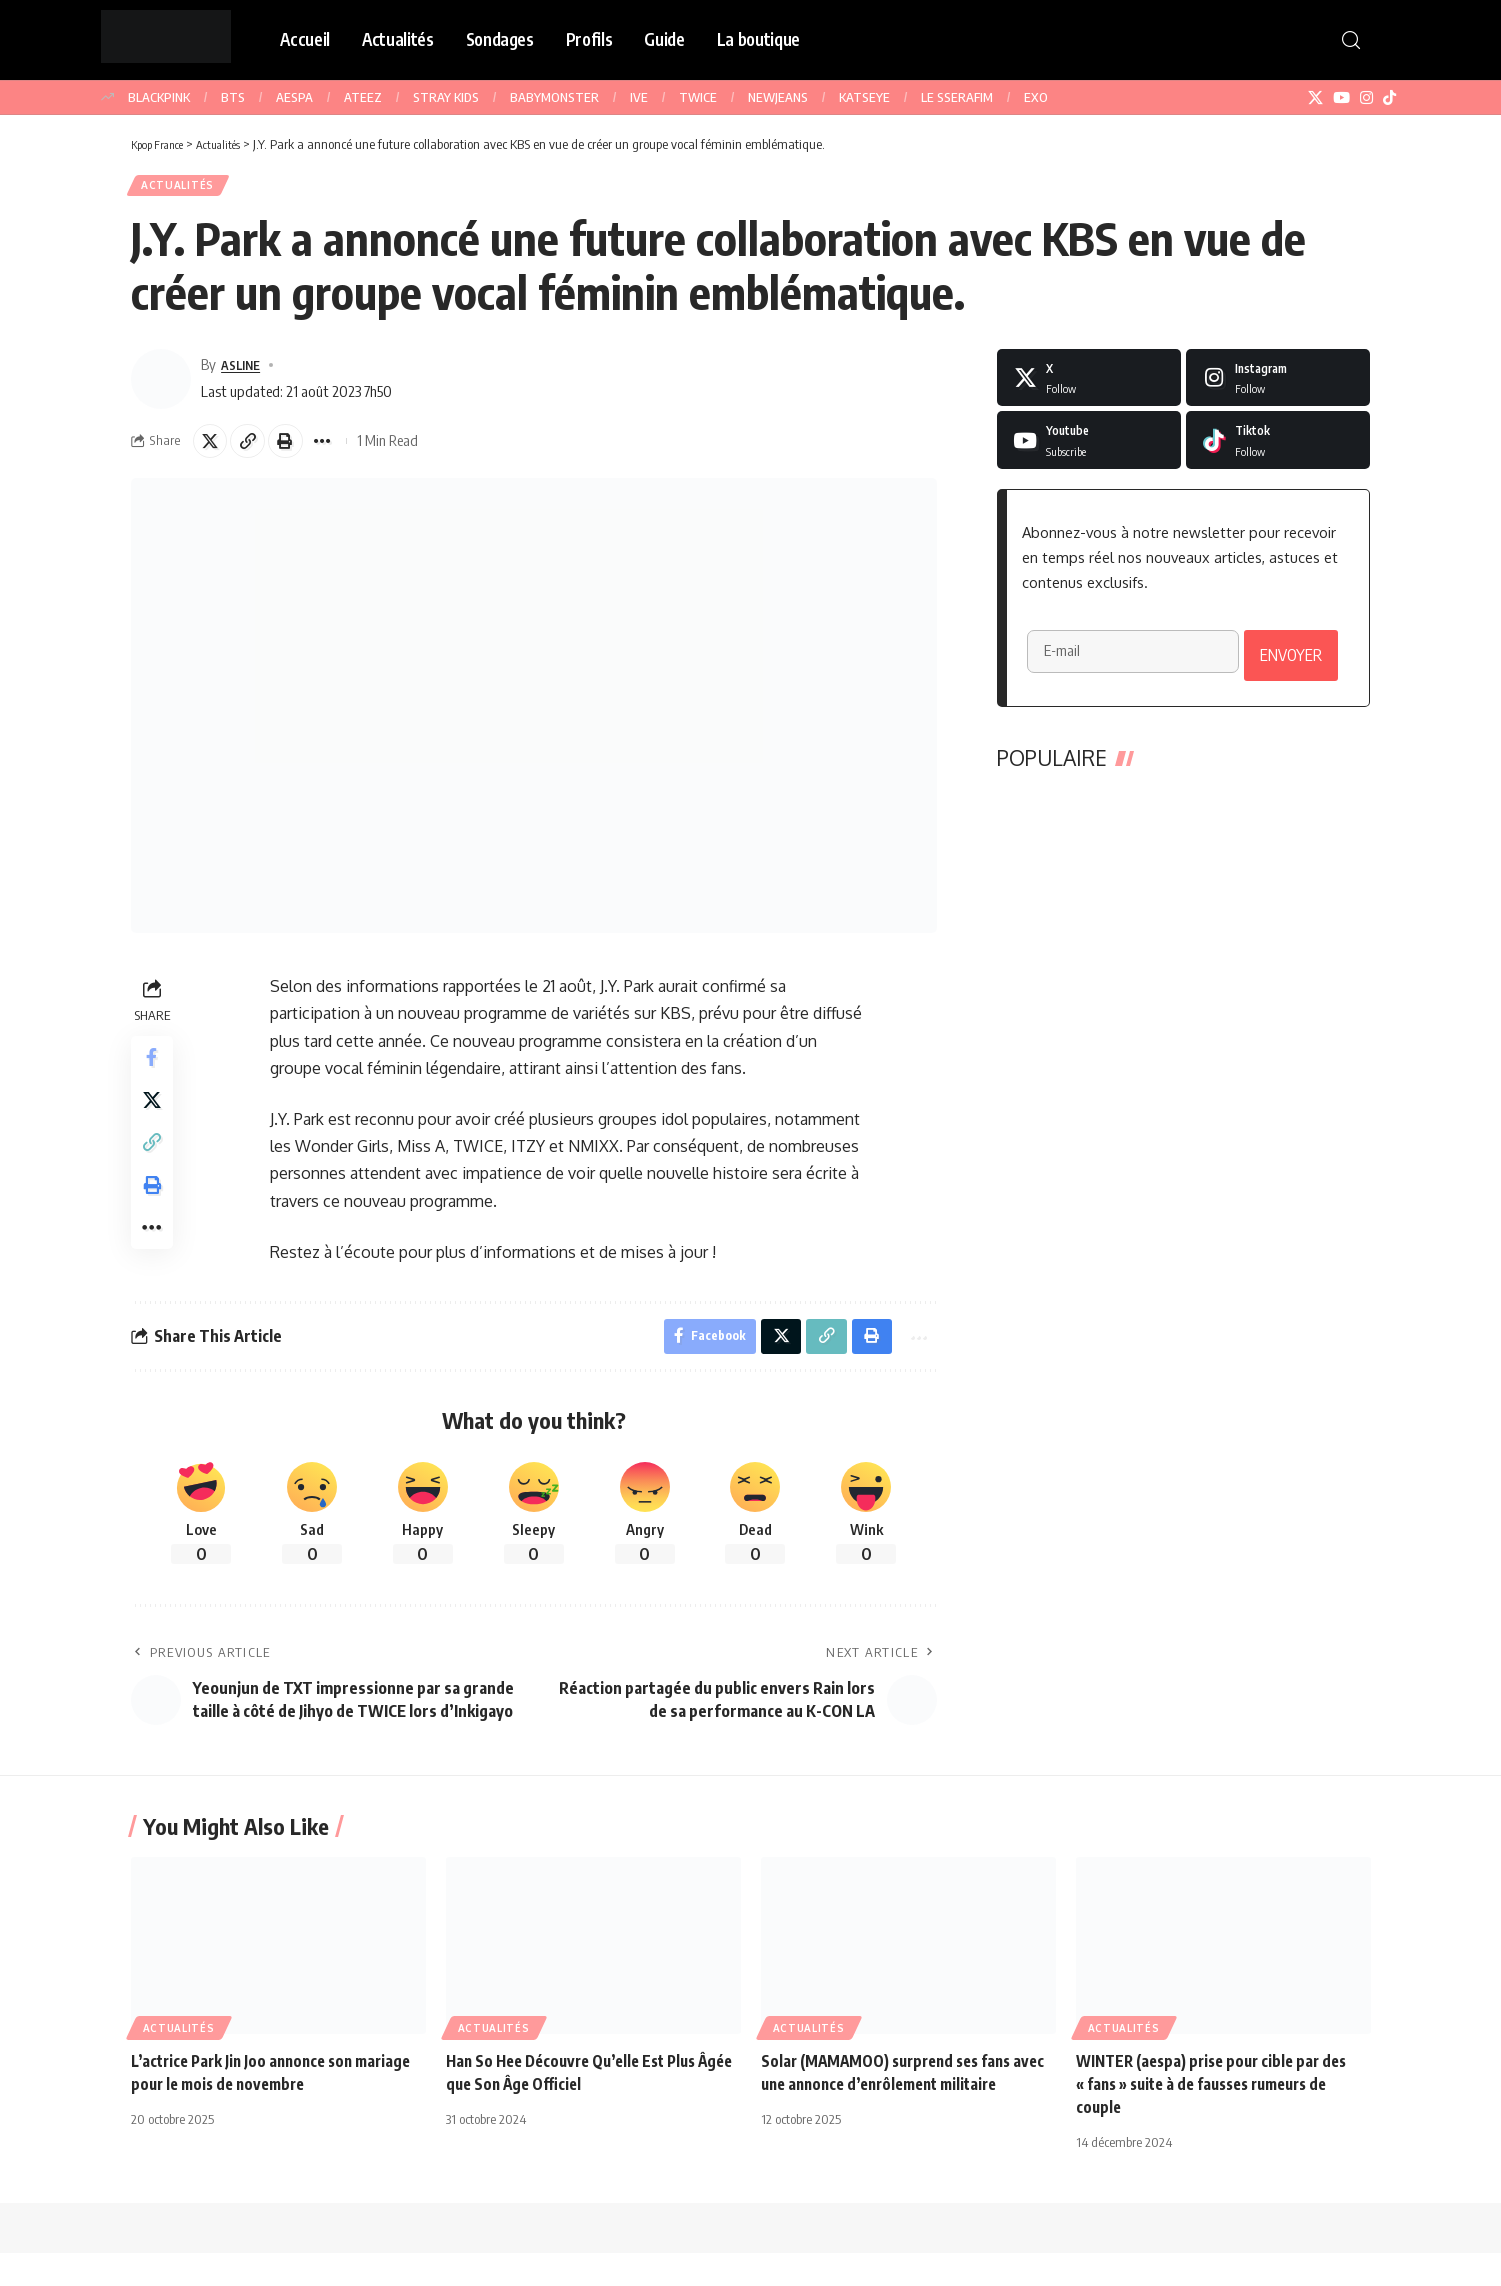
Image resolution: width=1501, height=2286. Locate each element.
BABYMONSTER (554, 97)
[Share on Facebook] (155, 1072)
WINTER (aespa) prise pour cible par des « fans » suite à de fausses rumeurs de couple (1218, 2116)
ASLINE (244, 371)
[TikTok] (1389, 98)
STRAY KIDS (446, 97)
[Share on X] (213, 450)
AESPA (294, 97)
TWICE (698, 97)
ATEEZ (363, 97)
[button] (1351, 40)
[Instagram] (1366, 98)
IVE (639, 97)
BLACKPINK (159, 97)
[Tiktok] (1278, 447)
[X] (1315, 98)
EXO (1036, 97)
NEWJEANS (778, 97)
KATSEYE (864, 97)
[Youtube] (1089, 447)
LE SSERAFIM (957, 97)
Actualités (182, 188)
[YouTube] (1341, 98)
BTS (233, 97)
